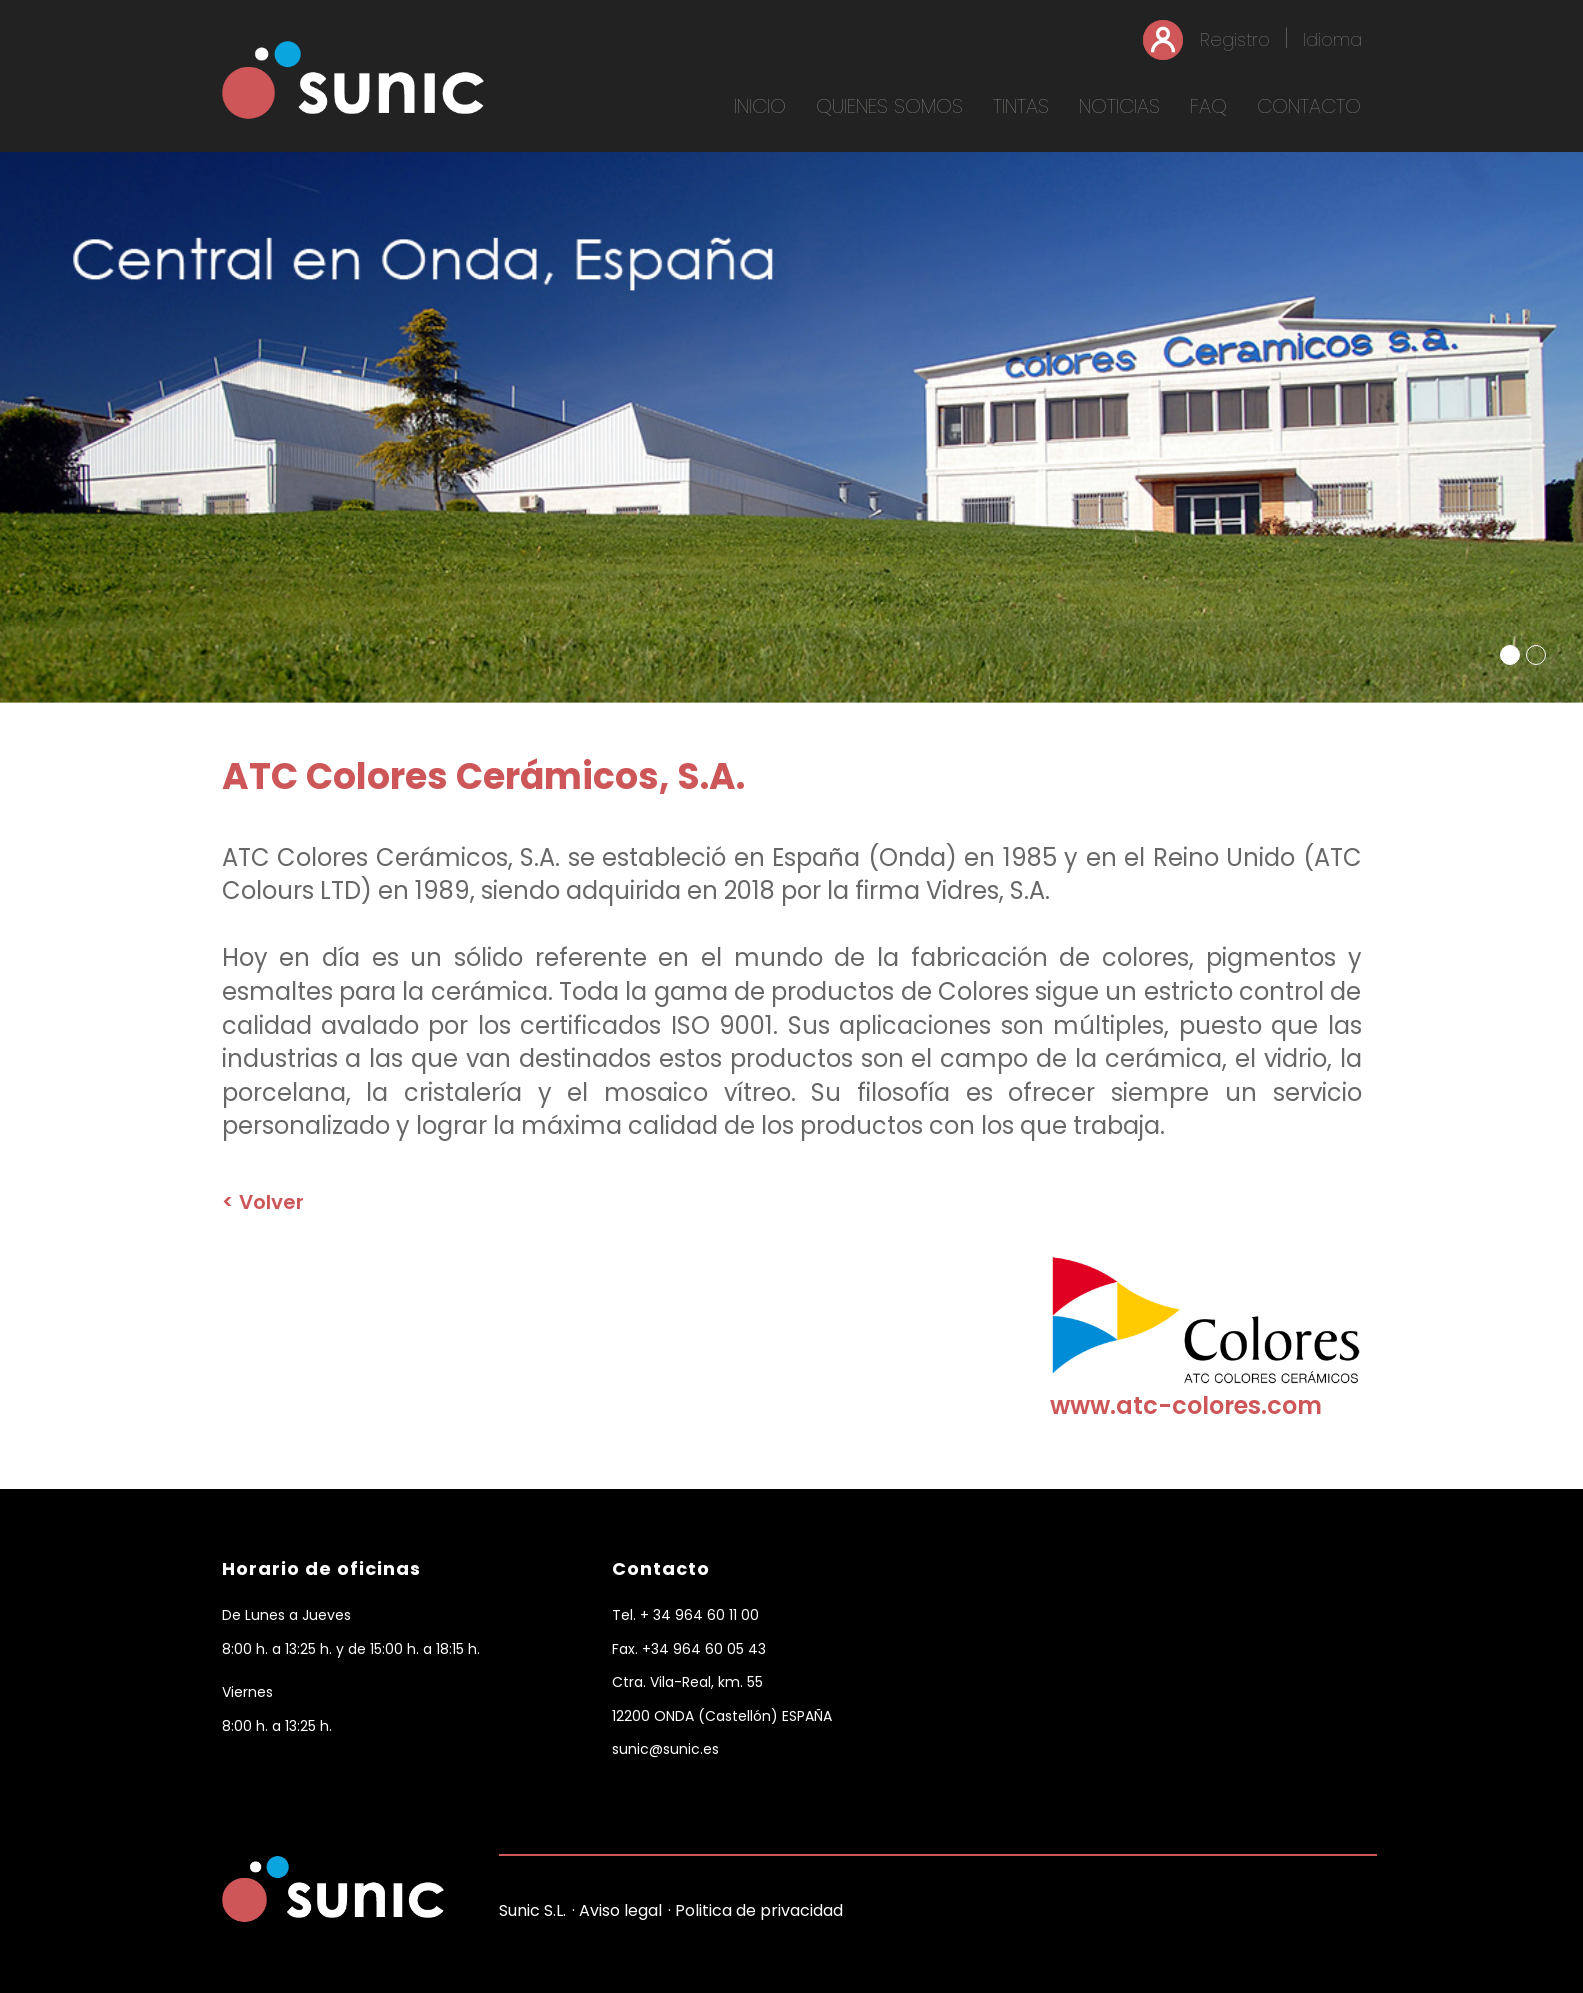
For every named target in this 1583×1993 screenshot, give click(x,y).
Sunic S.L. (532, 1910)
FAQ (1208, 106)
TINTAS (1021, 106)
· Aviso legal (617, 1910)
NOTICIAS (1119, 106)
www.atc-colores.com (1186, 1405)
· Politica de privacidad (755, 1910)
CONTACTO (1309, 106)
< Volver (263, 1202)
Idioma (1332, 39)
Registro (1235, 39)
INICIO (760, 106)
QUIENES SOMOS (889, 106)
